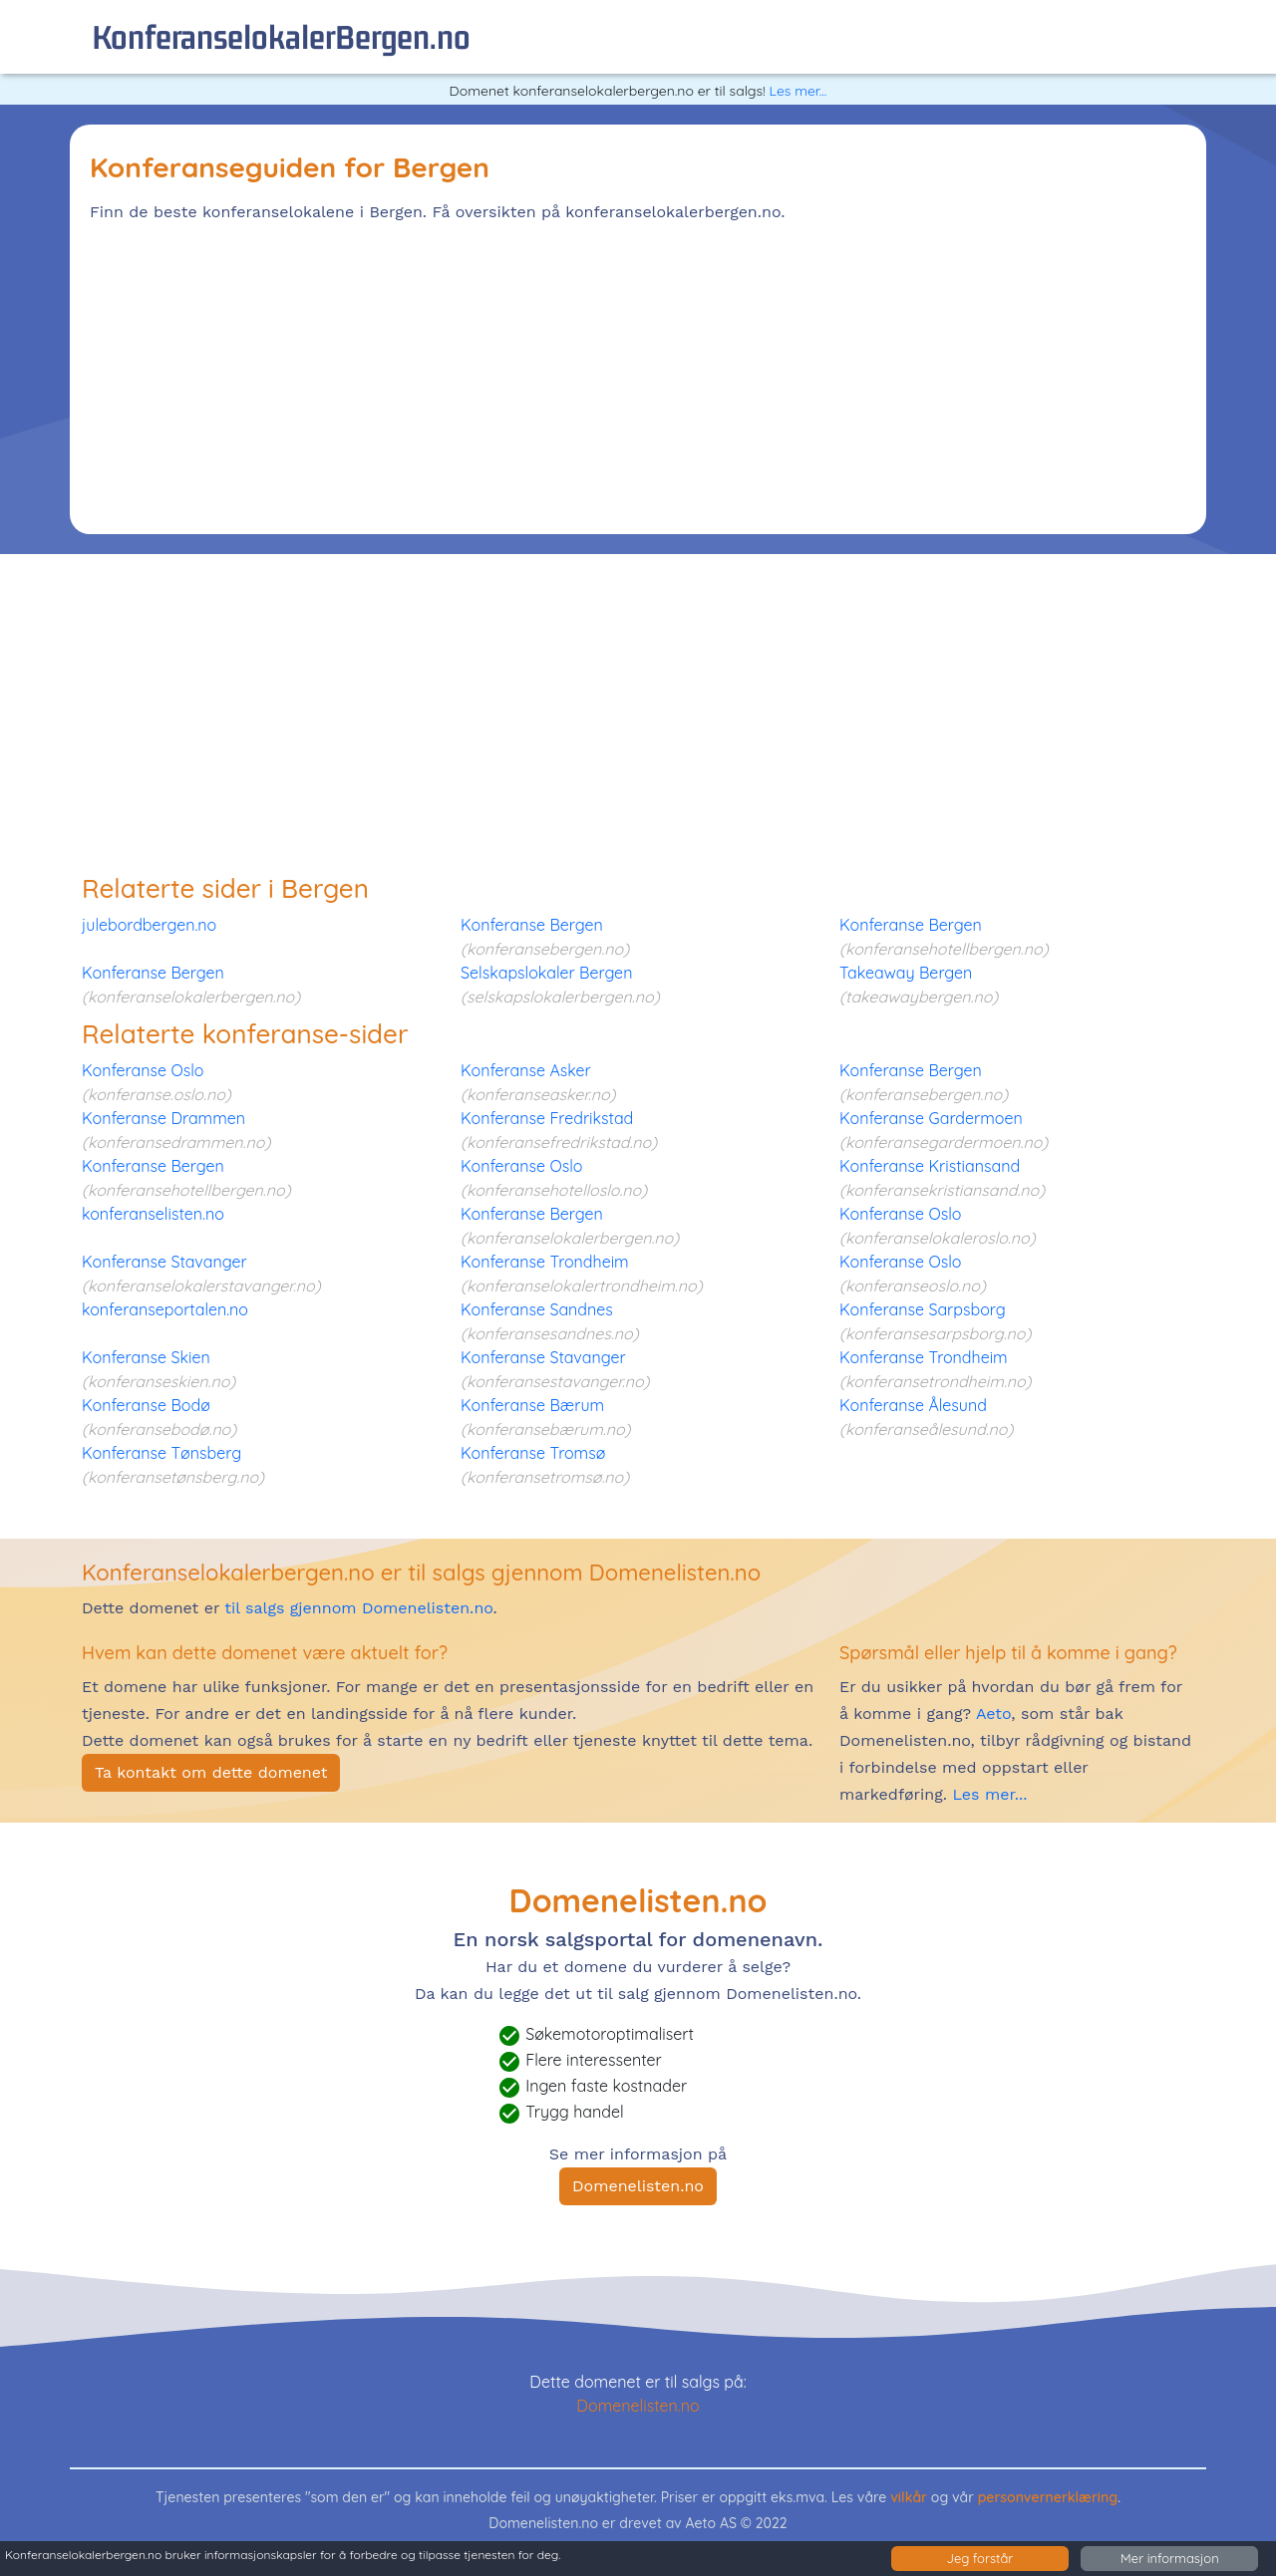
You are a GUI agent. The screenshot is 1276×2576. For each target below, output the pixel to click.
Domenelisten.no (638, 2185)
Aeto (991, 1713)
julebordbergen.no (149, 925)
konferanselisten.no (153, 1214)
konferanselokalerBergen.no (281, 36)
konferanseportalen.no (165, 1309)
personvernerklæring (1048, 2497)
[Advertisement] (638, 374)
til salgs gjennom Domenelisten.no (358, 1607)
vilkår (908, 2497)
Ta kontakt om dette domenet (211, 1772)
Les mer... (797, 91)
